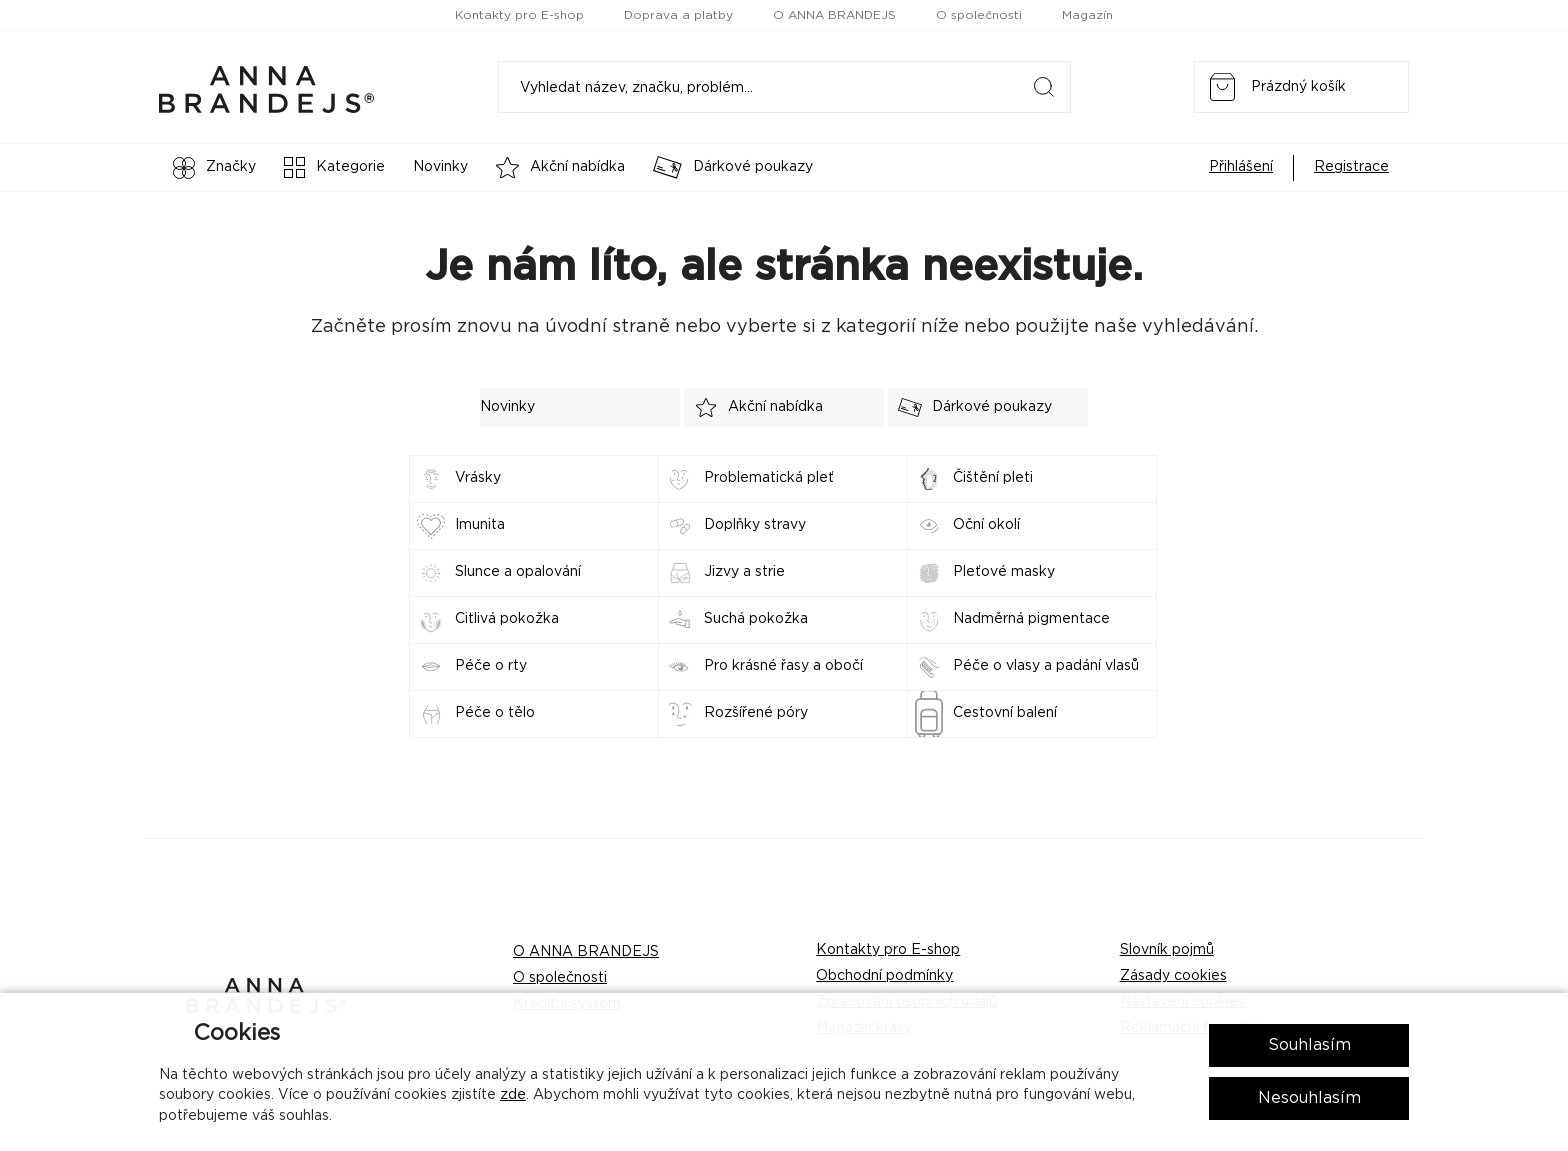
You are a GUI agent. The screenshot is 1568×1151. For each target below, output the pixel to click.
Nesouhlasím (1309, 1098)
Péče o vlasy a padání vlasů (1046, 666)
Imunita (480, 525)
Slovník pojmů (1167, 950)
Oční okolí (986, 525)
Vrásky (478, 478)
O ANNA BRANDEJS (834, 15)
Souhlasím (1309, 1045)
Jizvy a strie (744, 572)
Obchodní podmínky (884, 976)
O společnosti (979, 15)
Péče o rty (491, 666)
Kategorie (334, 167)
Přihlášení (1241, 167)
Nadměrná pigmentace (1031, 619)
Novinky (440, 167)
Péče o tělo (495, 713)
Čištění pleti (993, 478)
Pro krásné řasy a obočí (783, 666)
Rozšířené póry (756, 713)
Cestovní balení (1005, 713)
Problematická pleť (769, 478)
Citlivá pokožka (507, 619)
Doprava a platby (678, 15)
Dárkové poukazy (733, 167)
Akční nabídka (560, 167)
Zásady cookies (1173, 976)
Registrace (1351, 167)
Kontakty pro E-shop (519, 15)
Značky (214, 168)
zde (513, 1095)
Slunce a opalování (518, 572)
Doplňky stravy (755, 525)
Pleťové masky (1004, 572)
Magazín (1087, 15)
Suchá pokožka (756, 619)
